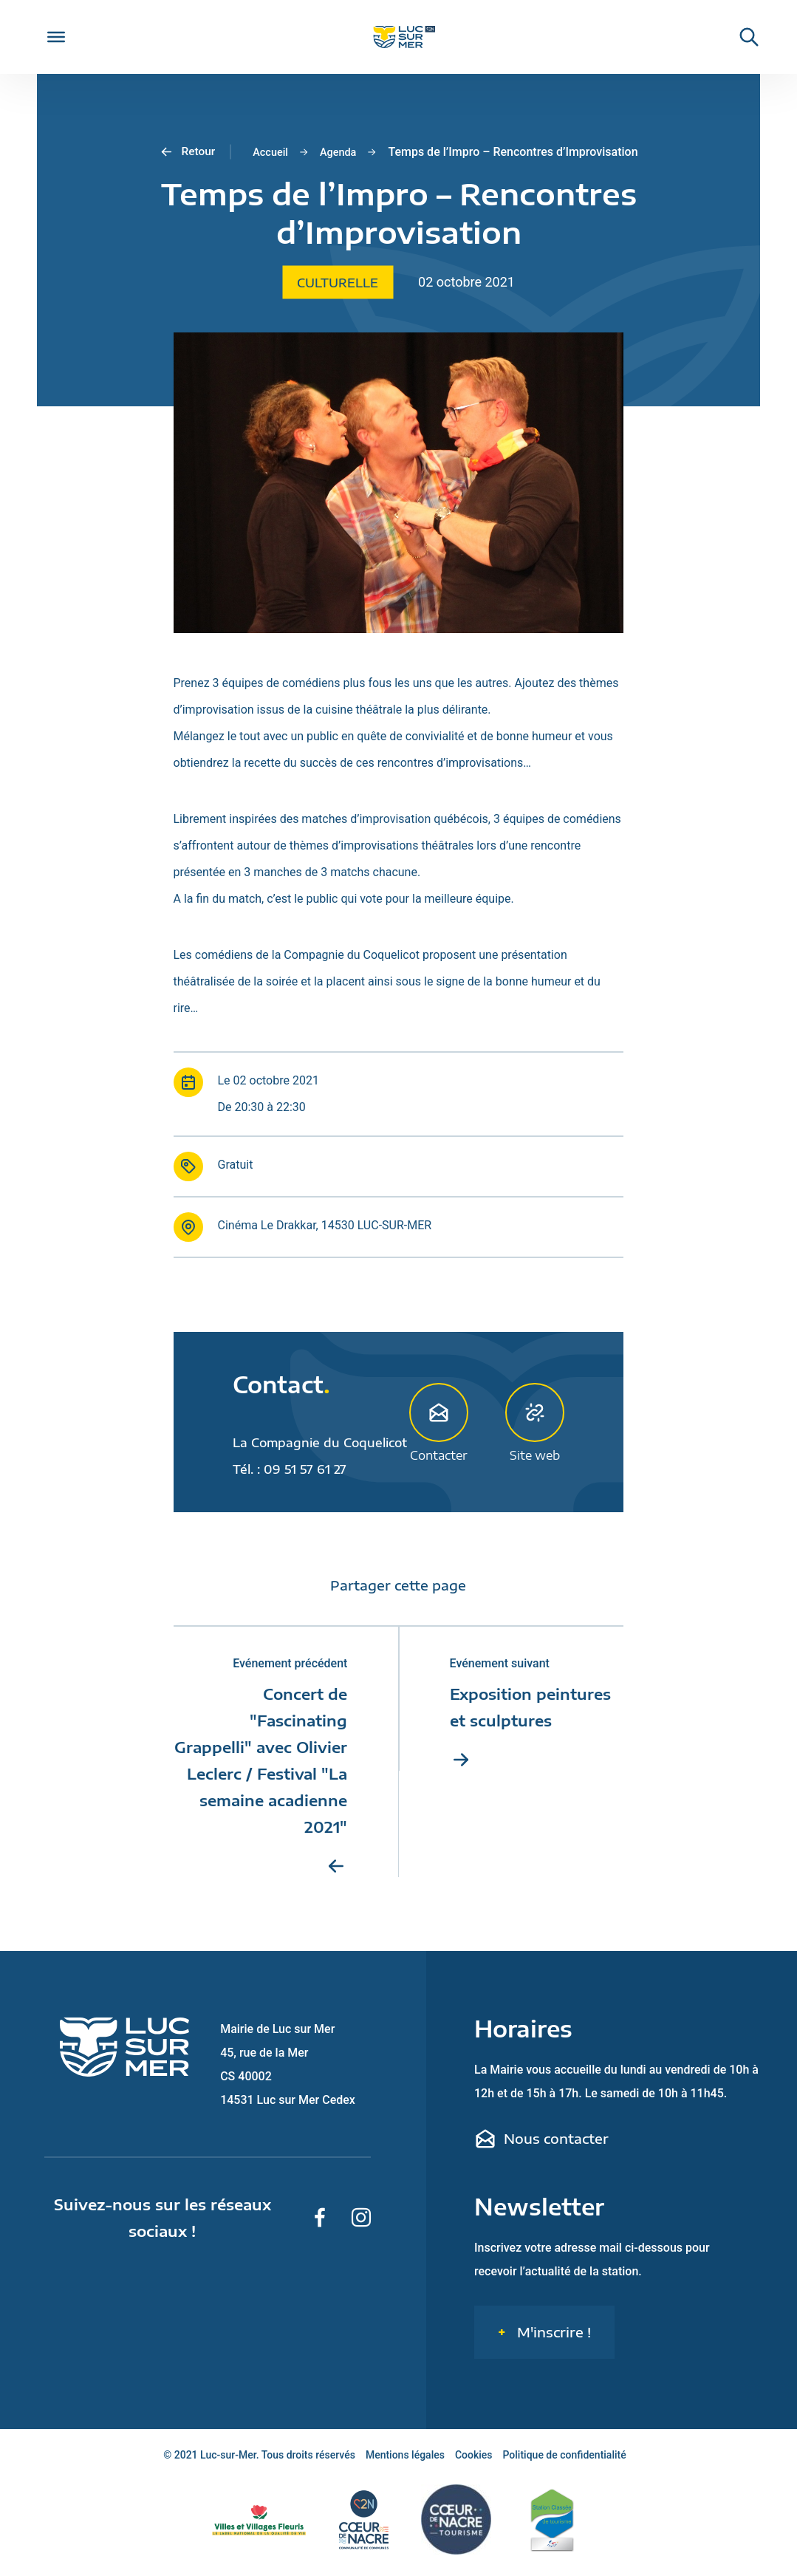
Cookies (474, 2461)
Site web (534, 1422)
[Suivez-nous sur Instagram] (361, 2223)
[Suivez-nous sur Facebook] (319, 2223)
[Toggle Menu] (56, 37)
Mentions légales (405, 2461)
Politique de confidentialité (564, 2461)
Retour (182, 152)
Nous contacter (541, 2144)
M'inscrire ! (552, 2337)
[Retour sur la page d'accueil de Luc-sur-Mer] (398, 37)
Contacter (438, 1422)
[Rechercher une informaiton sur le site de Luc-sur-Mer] (741, 37)
